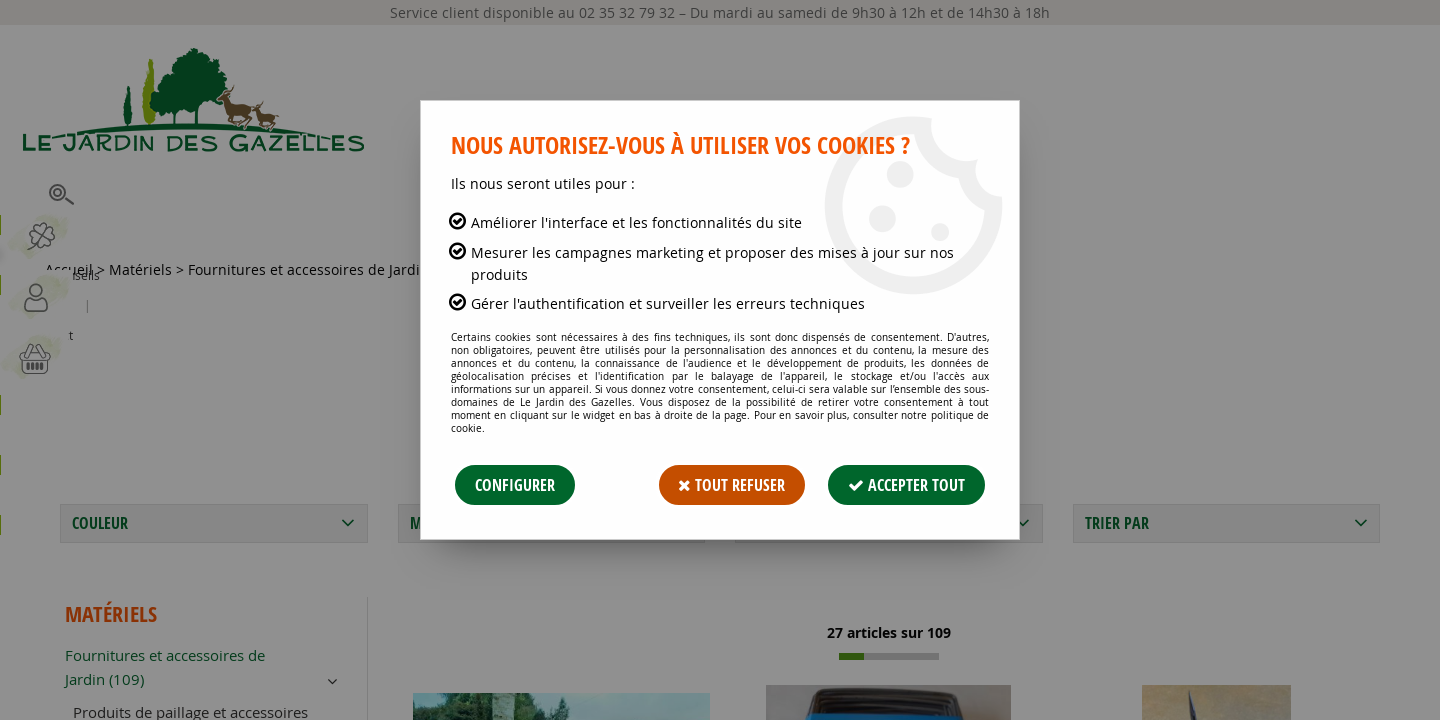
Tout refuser (731, 485)
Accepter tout (906, 485)
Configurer (515, 485)
